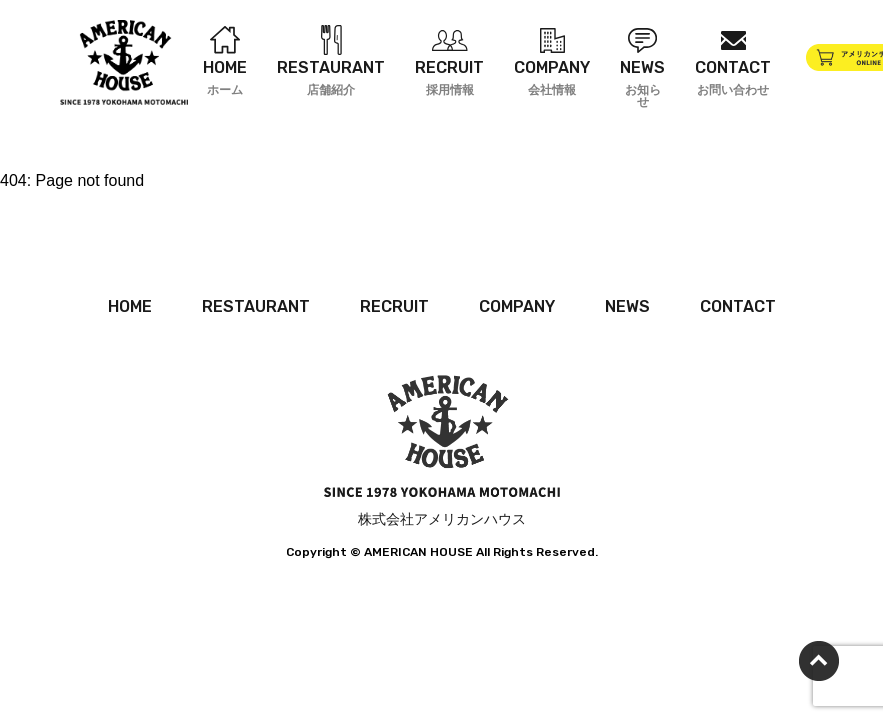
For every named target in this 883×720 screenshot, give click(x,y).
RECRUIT (394, 306)
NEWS (627, 306)
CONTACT (738, 306)
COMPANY (517, 306)
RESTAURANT (256, 306)
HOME (130, 306)
